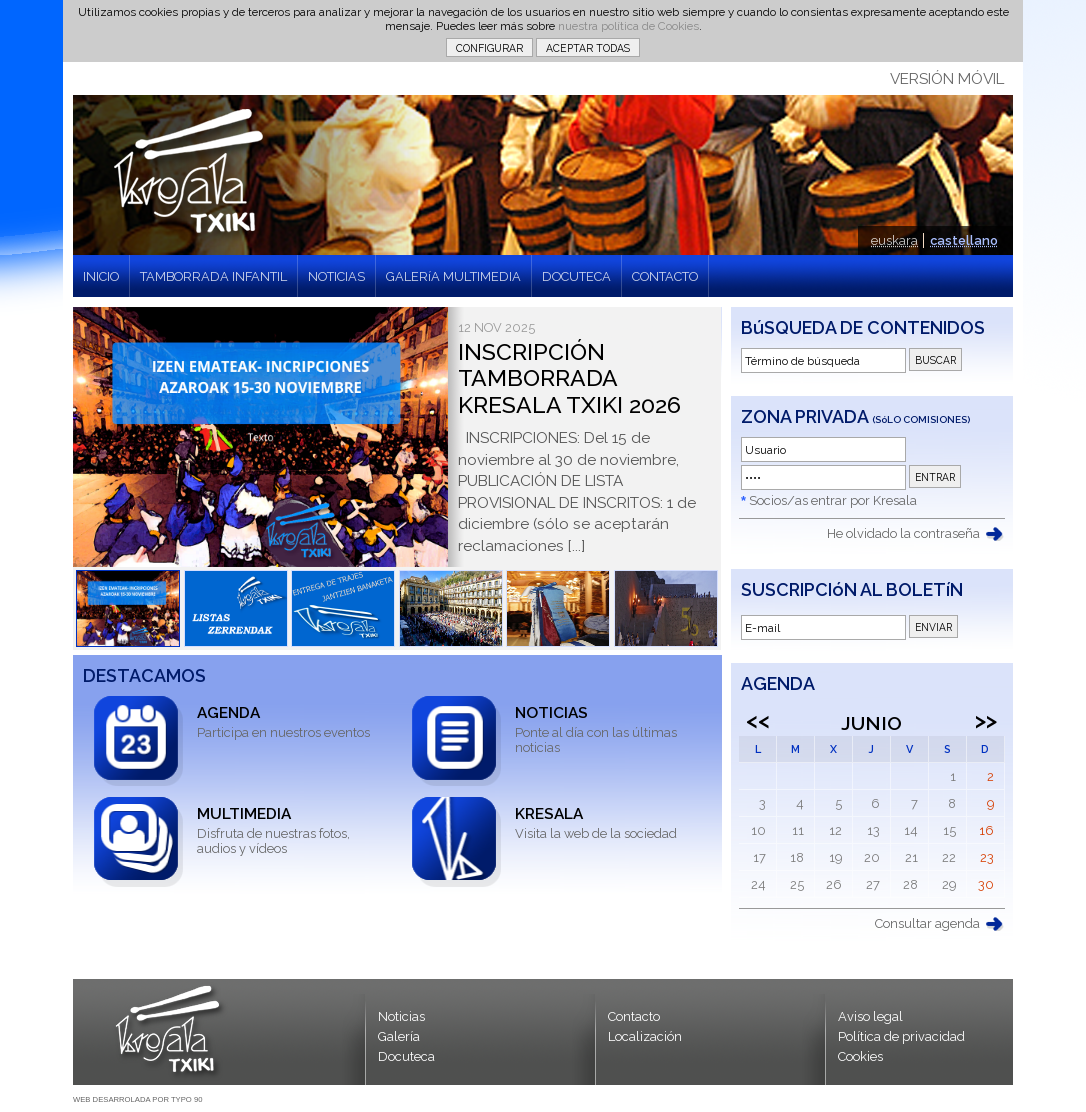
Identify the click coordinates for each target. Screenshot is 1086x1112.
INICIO (101, 276)
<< (758, 720)
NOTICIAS (336, 276)
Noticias (401, 1016)
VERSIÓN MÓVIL (947, 79)
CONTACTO (665, 276)
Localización (645, 1036)
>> (986, 720)
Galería (399, 1036)
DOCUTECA (576, 276)
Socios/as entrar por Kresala (833, 500)
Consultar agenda (927, 923)
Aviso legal (870, 1016)
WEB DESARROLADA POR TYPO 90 (137, 1099)
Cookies (860, 1056)
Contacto (634, 1016)
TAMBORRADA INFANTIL (213, 276)
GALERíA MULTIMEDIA (453, 276)
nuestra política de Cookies (628, 26)
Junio (871, 723)
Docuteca (406, 1056)
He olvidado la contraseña (903, 533)
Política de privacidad (901, 1036)
